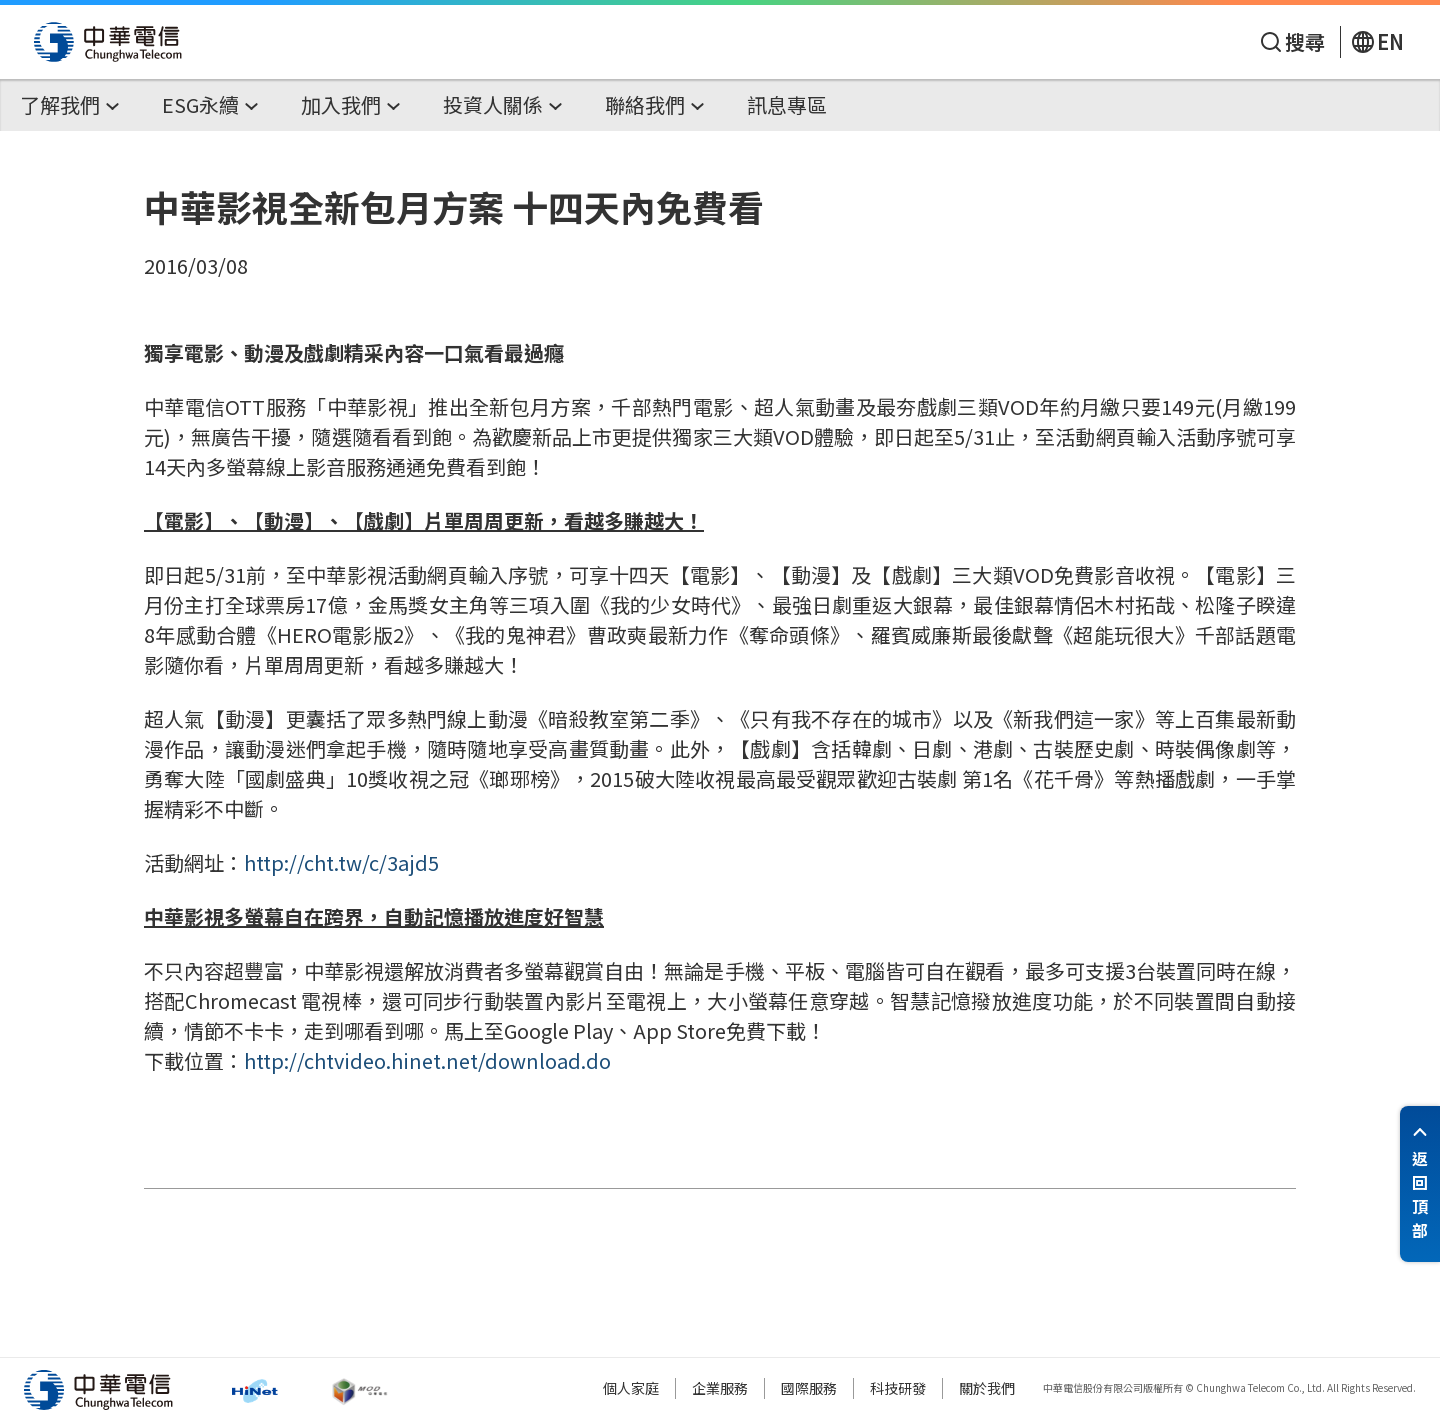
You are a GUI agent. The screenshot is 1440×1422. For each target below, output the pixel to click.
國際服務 (809, 1388)
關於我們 (987, 1388)
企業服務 (720, 1388)
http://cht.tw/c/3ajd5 (341, 862)
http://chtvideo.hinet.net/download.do (427, 1060)
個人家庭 (631, 1388)
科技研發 (898, 1388)
